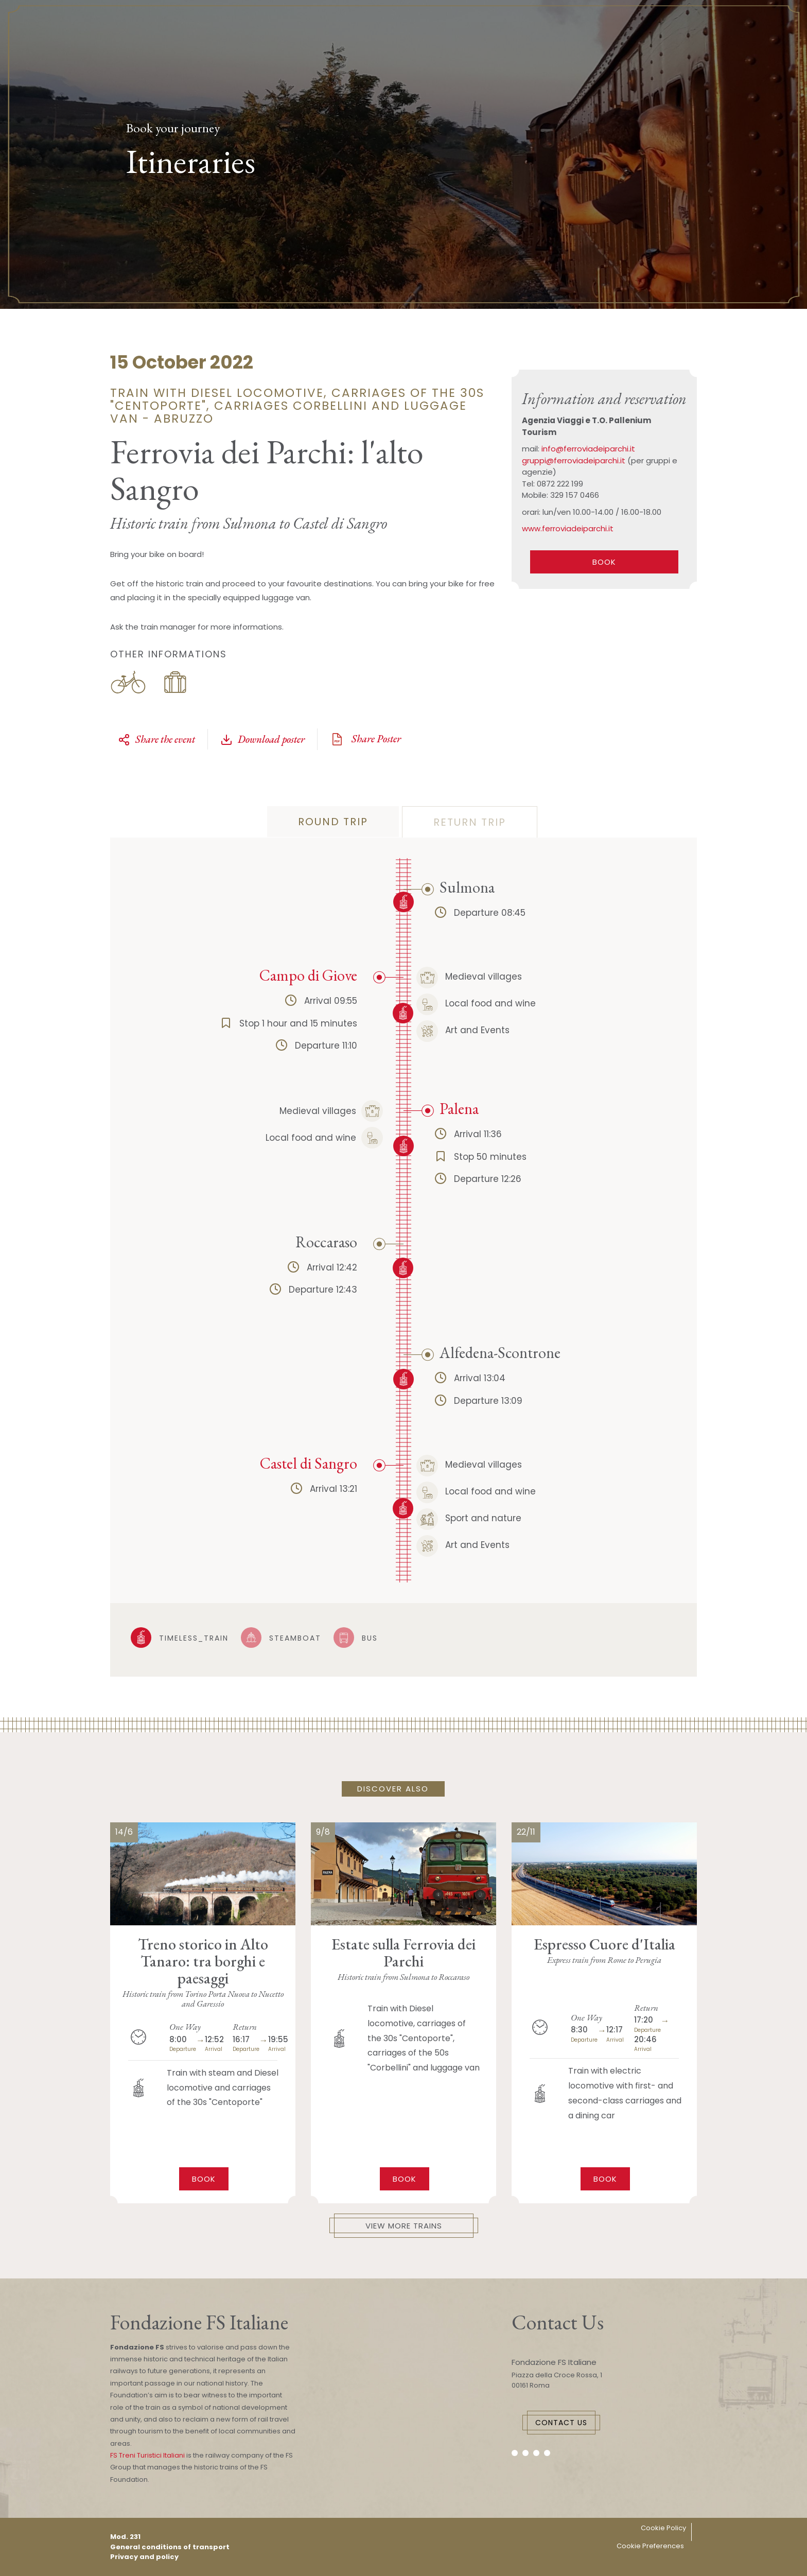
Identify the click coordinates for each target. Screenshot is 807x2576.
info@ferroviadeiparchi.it (588, 448)
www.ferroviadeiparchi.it (567, 528)
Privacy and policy (144, 2557)
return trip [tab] (469, 822)
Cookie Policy (663, 2528)
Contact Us (561, 2422)
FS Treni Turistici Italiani (147, 2455)
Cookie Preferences (650, 2546)
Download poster (262, 739)
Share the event (156, 739)
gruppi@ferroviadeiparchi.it (573, 460)
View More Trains (403, 2225)
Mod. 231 (125, 2537)
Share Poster (365, 739)
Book (204, 2178)
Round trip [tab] (333, 821)
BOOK (604, 561)
